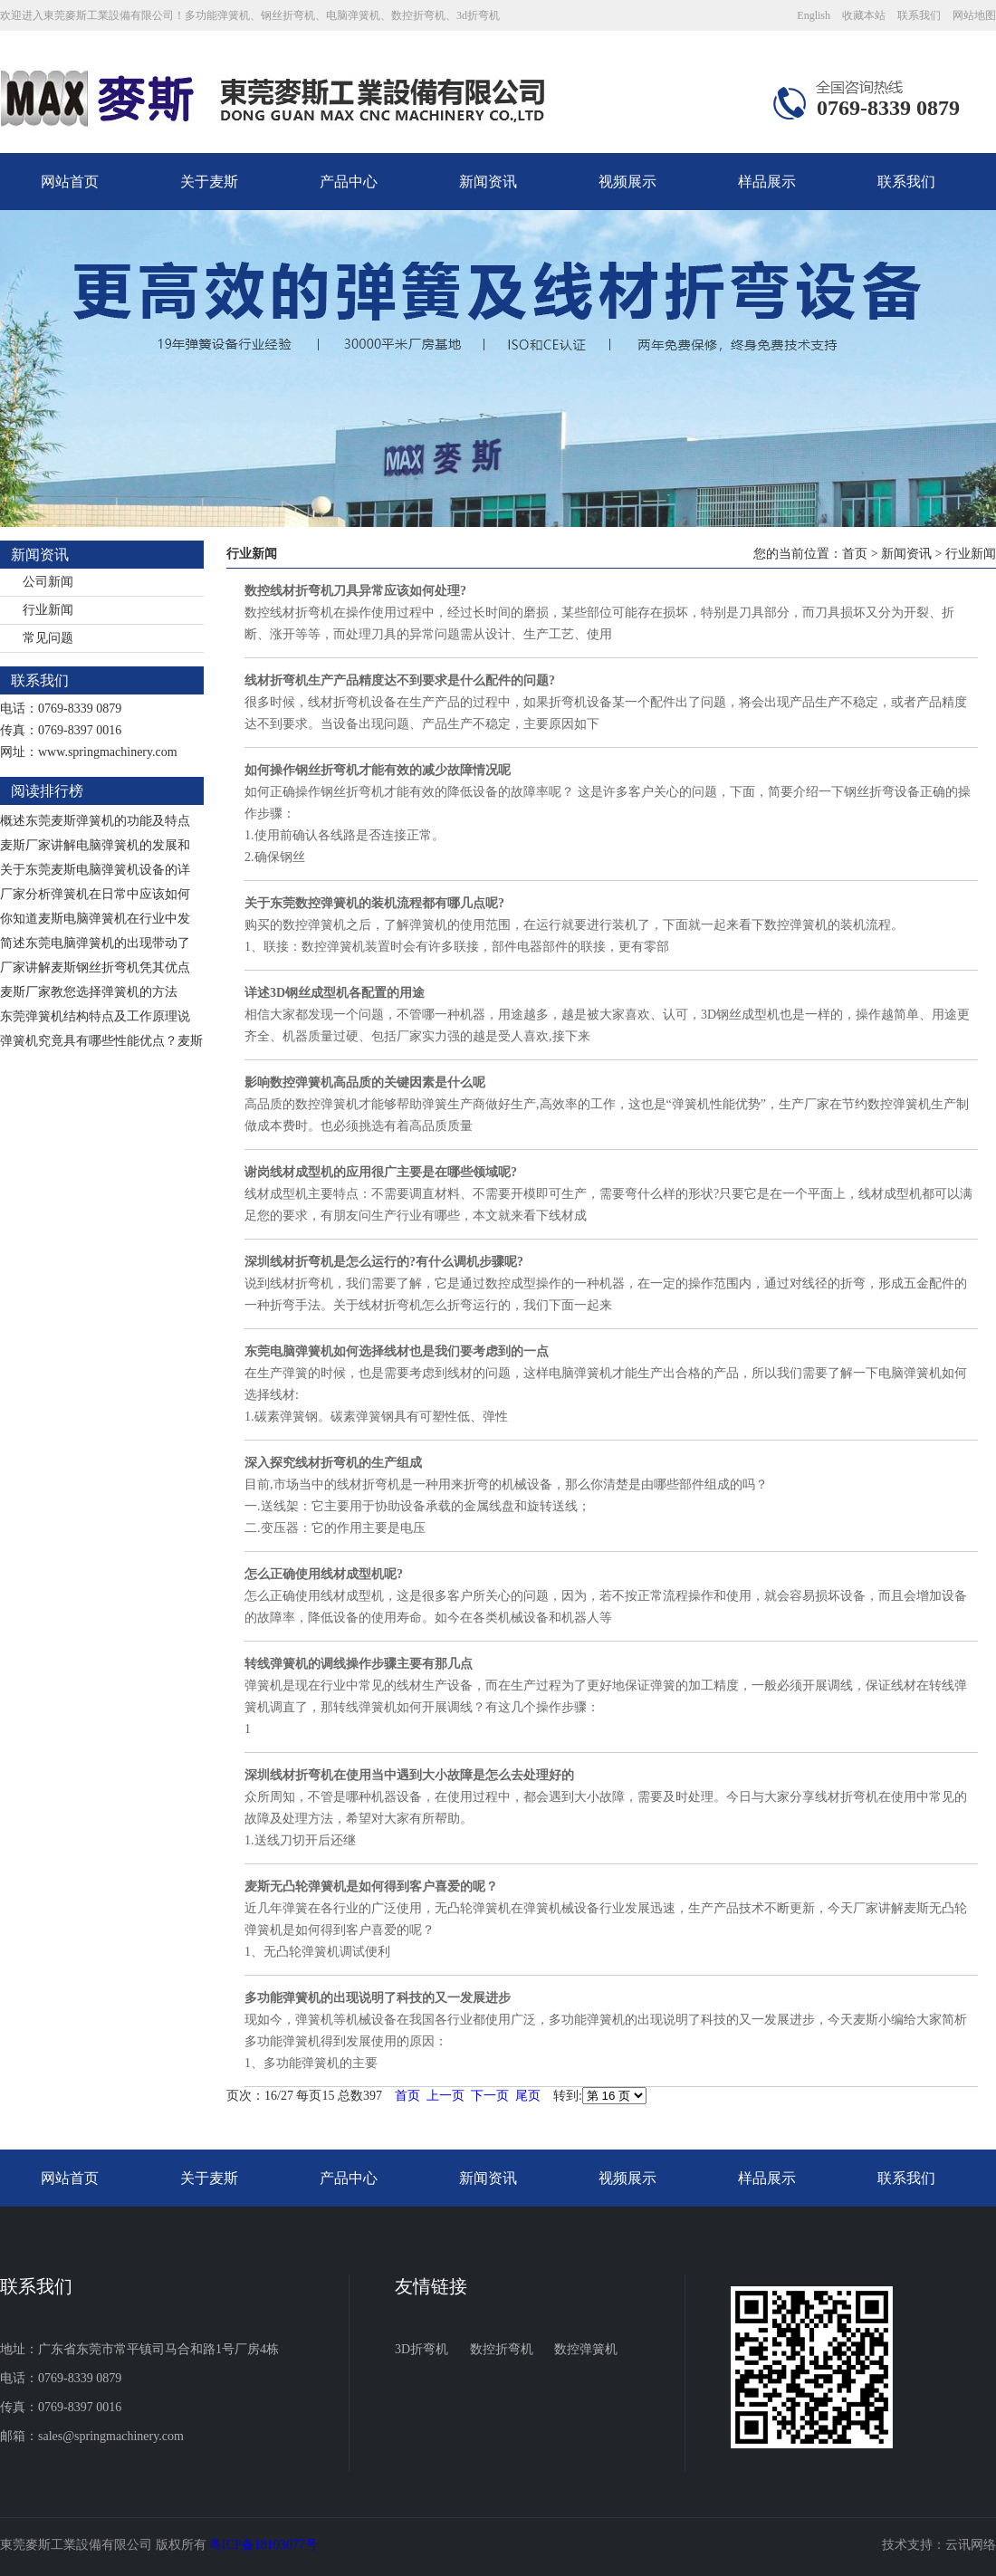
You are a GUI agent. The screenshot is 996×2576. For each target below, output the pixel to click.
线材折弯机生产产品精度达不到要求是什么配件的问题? (399, 680)
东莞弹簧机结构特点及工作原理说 (95, 1016)
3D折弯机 (421, 2349)
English (813, 15)
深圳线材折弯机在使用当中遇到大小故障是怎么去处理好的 (409, 1775)
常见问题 (48, 638)
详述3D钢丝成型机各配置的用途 (334, 993)
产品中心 (349, 181)
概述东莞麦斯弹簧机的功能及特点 (95, 821)
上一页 (445, 2095)
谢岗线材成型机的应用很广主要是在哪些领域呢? (380, 1172)
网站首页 (70, 181)
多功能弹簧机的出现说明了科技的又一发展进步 (377, 1998)
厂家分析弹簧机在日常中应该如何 (95, 894)
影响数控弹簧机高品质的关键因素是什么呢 (364, 1082)
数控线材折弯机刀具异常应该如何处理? (355, 591)
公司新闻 (48, 582)
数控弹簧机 (586, 2349)
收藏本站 (864, 15)
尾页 (528, 2095)
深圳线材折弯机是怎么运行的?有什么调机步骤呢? (383, 1262)
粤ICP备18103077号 (263, 2545)
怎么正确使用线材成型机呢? (323, 1574)
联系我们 (919, 15)
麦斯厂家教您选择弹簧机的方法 (88, 992)
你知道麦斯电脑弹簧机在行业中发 (95, 918)
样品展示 (767, 181)
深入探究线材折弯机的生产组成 (333, 1463)
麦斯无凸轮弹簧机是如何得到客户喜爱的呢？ (371, 1886)
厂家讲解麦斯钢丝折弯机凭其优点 (95, 967)
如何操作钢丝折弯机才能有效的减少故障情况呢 (377, 770)
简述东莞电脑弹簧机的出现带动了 (95, 943)
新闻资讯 (488, 181)
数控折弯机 (501, 2349)
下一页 (490, 2095)
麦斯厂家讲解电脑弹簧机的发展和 (95, 845)
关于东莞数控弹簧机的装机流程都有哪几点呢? (374, 903)
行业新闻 (48, 610)
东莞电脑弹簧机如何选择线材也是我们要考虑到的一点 (396, 1351)
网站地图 (974, 15)
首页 (854, 553)
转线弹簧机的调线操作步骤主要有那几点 (358, 1664)
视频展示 (627, 181)
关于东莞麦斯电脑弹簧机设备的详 (95, 869)
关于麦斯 (209, 181)
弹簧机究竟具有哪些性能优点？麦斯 (101, 1041)
